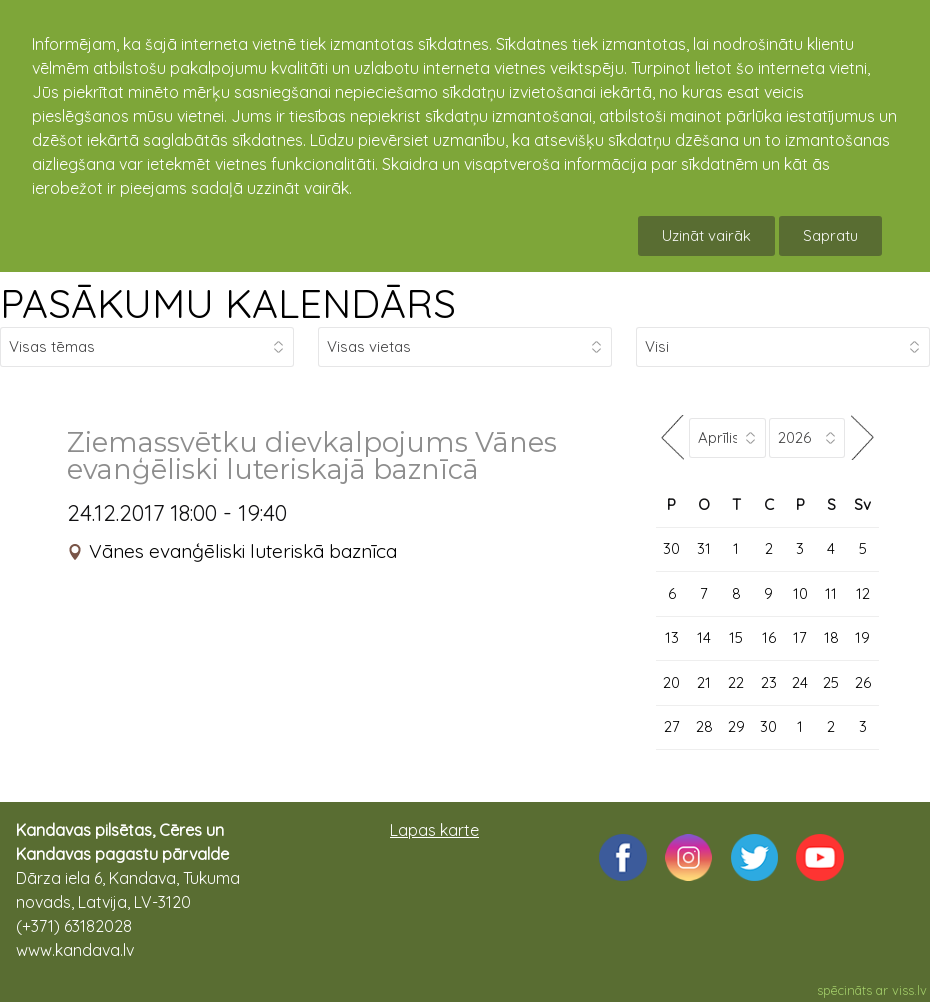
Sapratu (830, 235)
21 (704, 682)
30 (671, 548)
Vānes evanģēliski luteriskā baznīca (243, 551)
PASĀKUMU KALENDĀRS (228, 303)
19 (862, 637)
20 (671, 682)
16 (769, 637)
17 (800, 637)
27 (672, 726)
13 (672, 637)
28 (704, 726)
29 (736, 726)
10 (800, 593)
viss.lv (909, 990)
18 (831, 637)
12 (863, 593)
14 (704, 637)
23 (769, 682)
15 (736, 637)
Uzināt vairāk (706, 235)
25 (831, 682)
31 (704, 548)
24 (800, 682)
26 (863, 682)
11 (831, 593)
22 (736, 682)
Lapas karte (434, 830)
